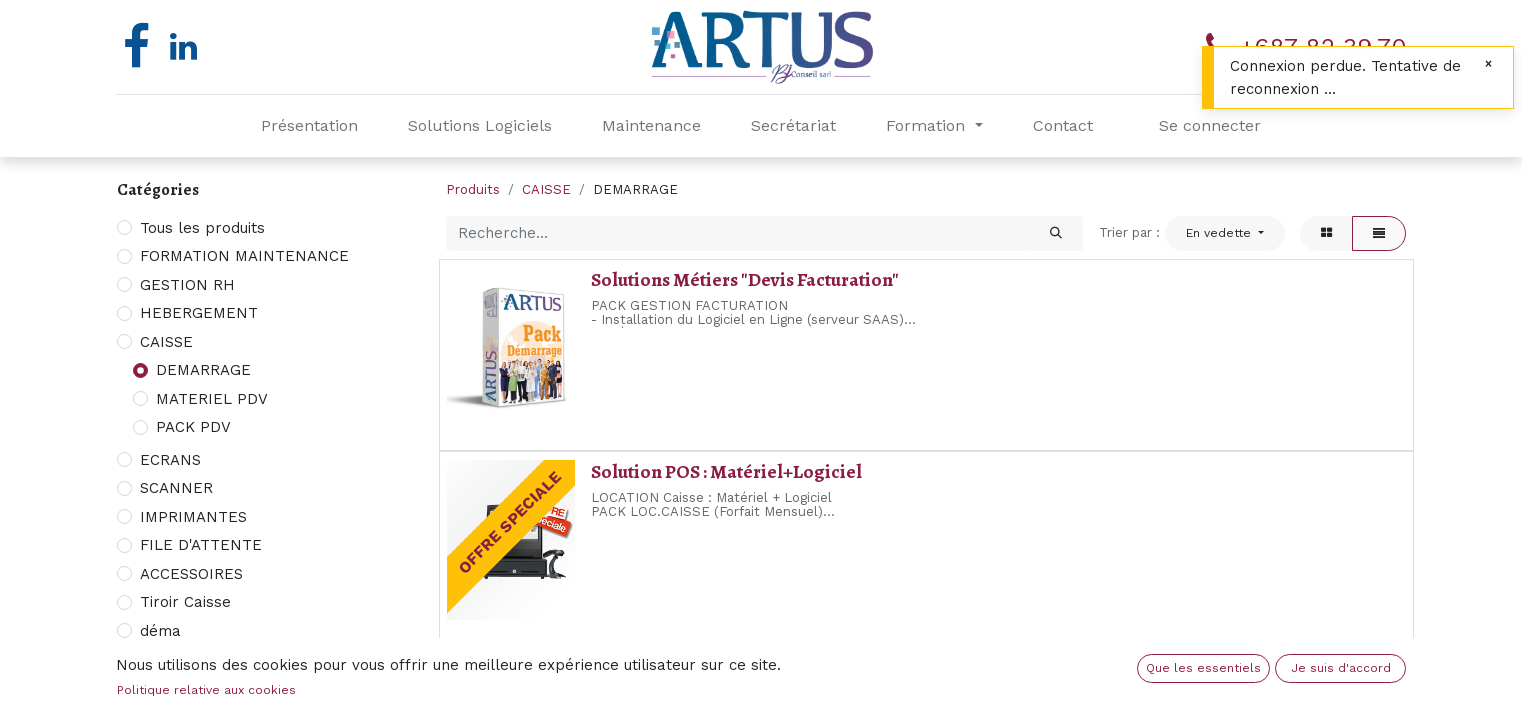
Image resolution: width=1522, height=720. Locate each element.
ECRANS (170, 460)
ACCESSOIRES (191, 574)
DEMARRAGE (203, 370)
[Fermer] (1488, 64)
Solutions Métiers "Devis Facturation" (745, 279)
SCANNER (176, 488)
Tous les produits (202, 228)
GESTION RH (187, 285)
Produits (473, 189)
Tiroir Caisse (185, 602)
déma (160, 631)
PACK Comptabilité (672, 663)
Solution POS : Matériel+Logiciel (726, 471)
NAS (155, 659)
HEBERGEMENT (199, 313)
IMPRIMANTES (193, 517)
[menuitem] (309, 126)
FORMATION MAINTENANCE (244, 256)
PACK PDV (193, 427)
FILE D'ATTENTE (201, 545)
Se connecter (1210, 125)
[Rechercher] (1056, 233)
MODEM (169, 688)
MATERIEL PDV (212, 399)
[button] (1225, 233)
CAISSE (166, 342)
